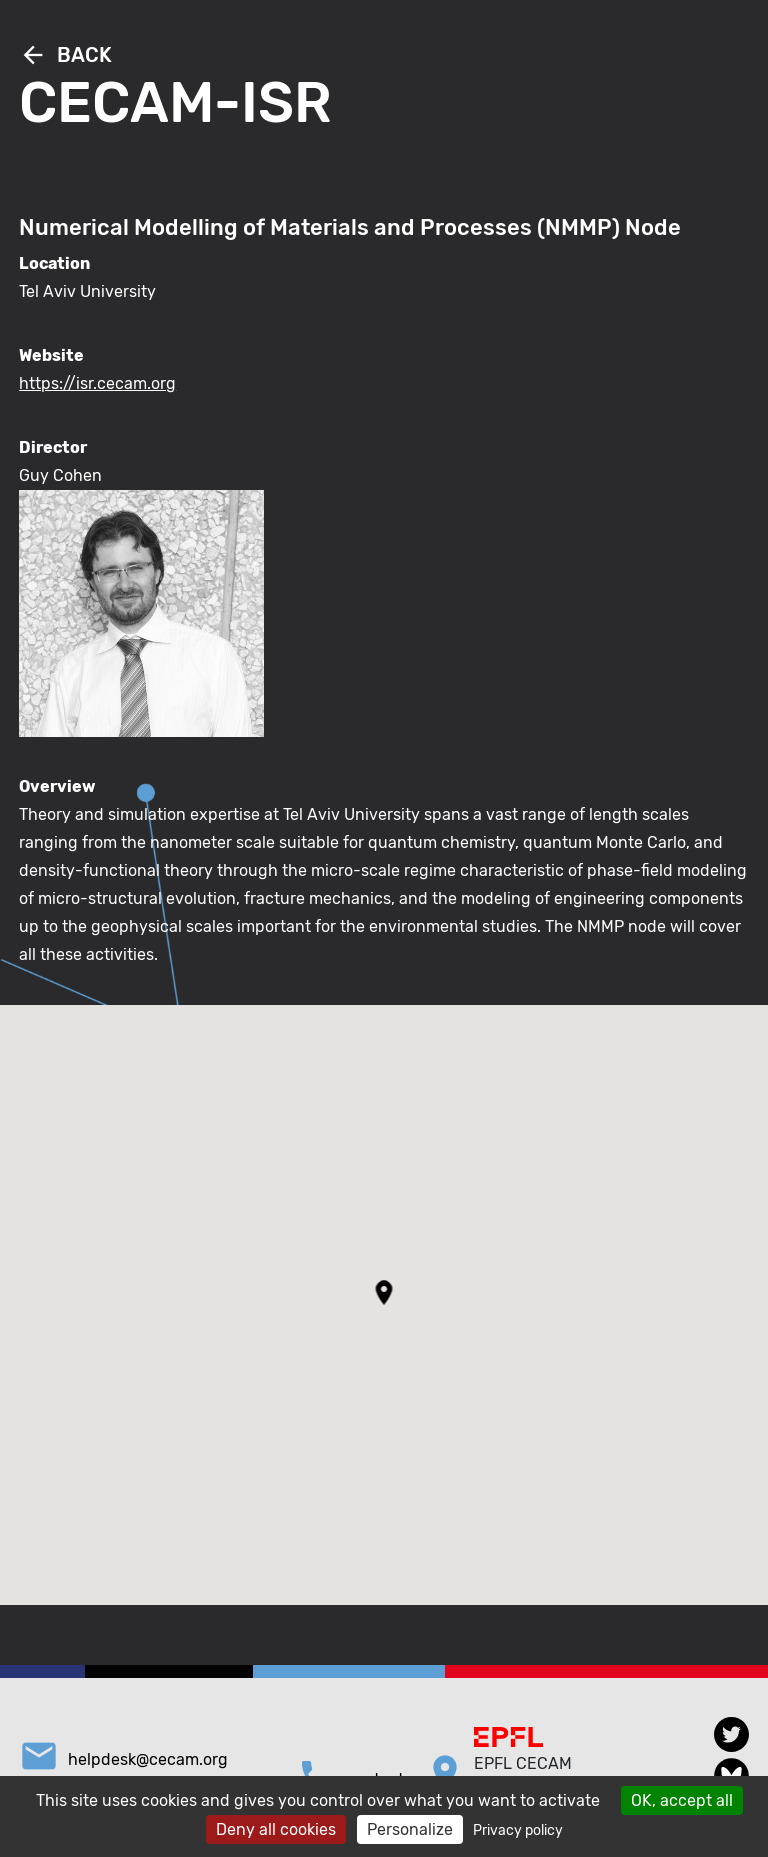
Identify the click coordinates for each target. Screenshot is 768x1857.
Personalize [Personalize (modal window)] (410, 1829)
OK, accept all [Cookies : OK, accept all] (682, 1800)
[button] (384, 1292)
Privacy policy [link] (518, 1830)
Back (65, 55)
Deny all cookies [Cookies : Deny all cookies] (276, 1829)
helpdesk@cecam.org (148, 1759)
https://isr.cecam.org (97, 383)
